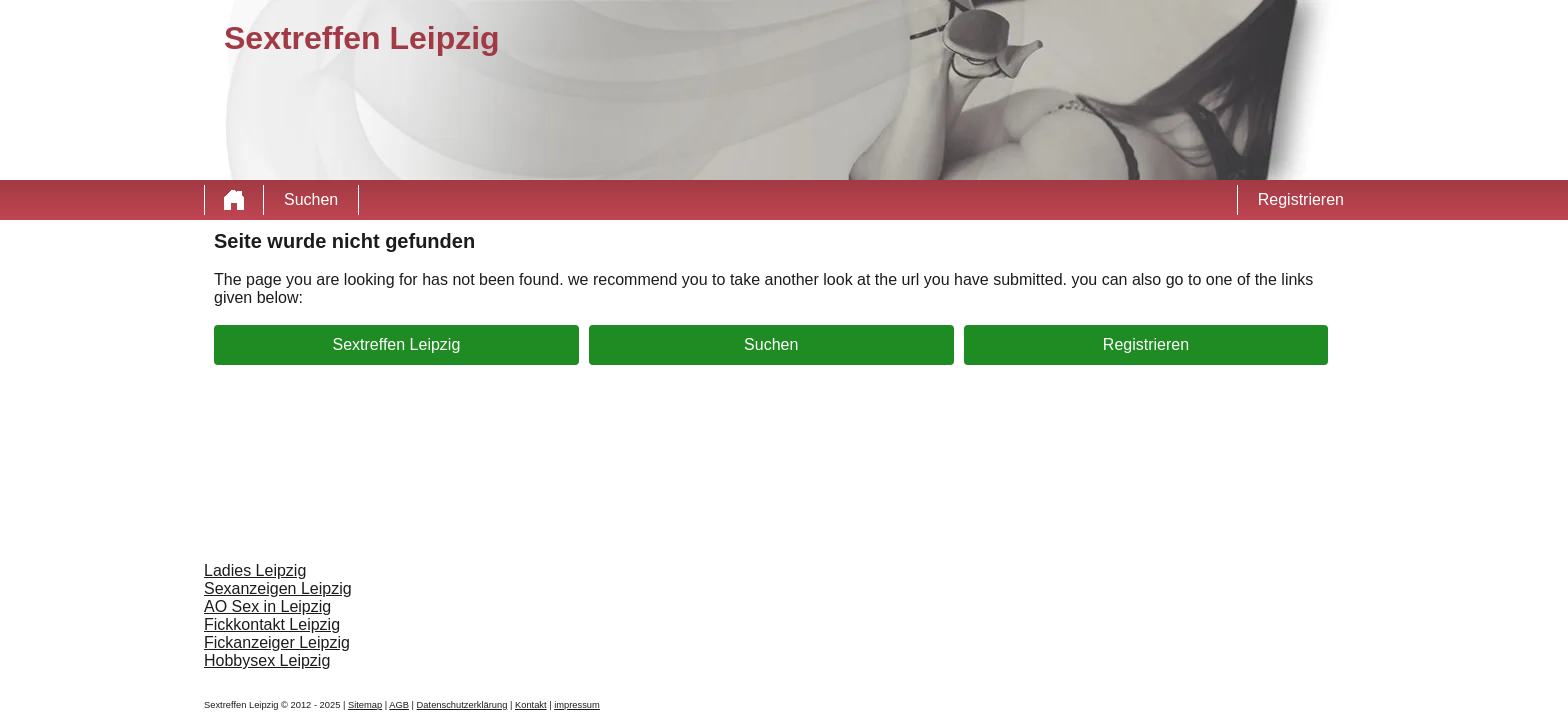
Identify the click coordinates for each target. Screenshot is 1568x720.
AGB (399, 705)
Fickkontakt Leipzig (272, 624)
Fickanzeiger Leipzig (277, 642)
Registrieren (1301, 199)
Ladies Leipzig (255, 570)
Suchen (311, 199)
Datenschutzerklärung (462, 705)
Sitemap (365, 705)
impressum (577, 705)
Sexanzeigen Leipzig (278, 588)
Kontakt (531, 705)
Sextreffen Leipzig (397, 344)
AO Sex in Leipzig (267, 606)
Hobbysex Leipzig (267, 660)
